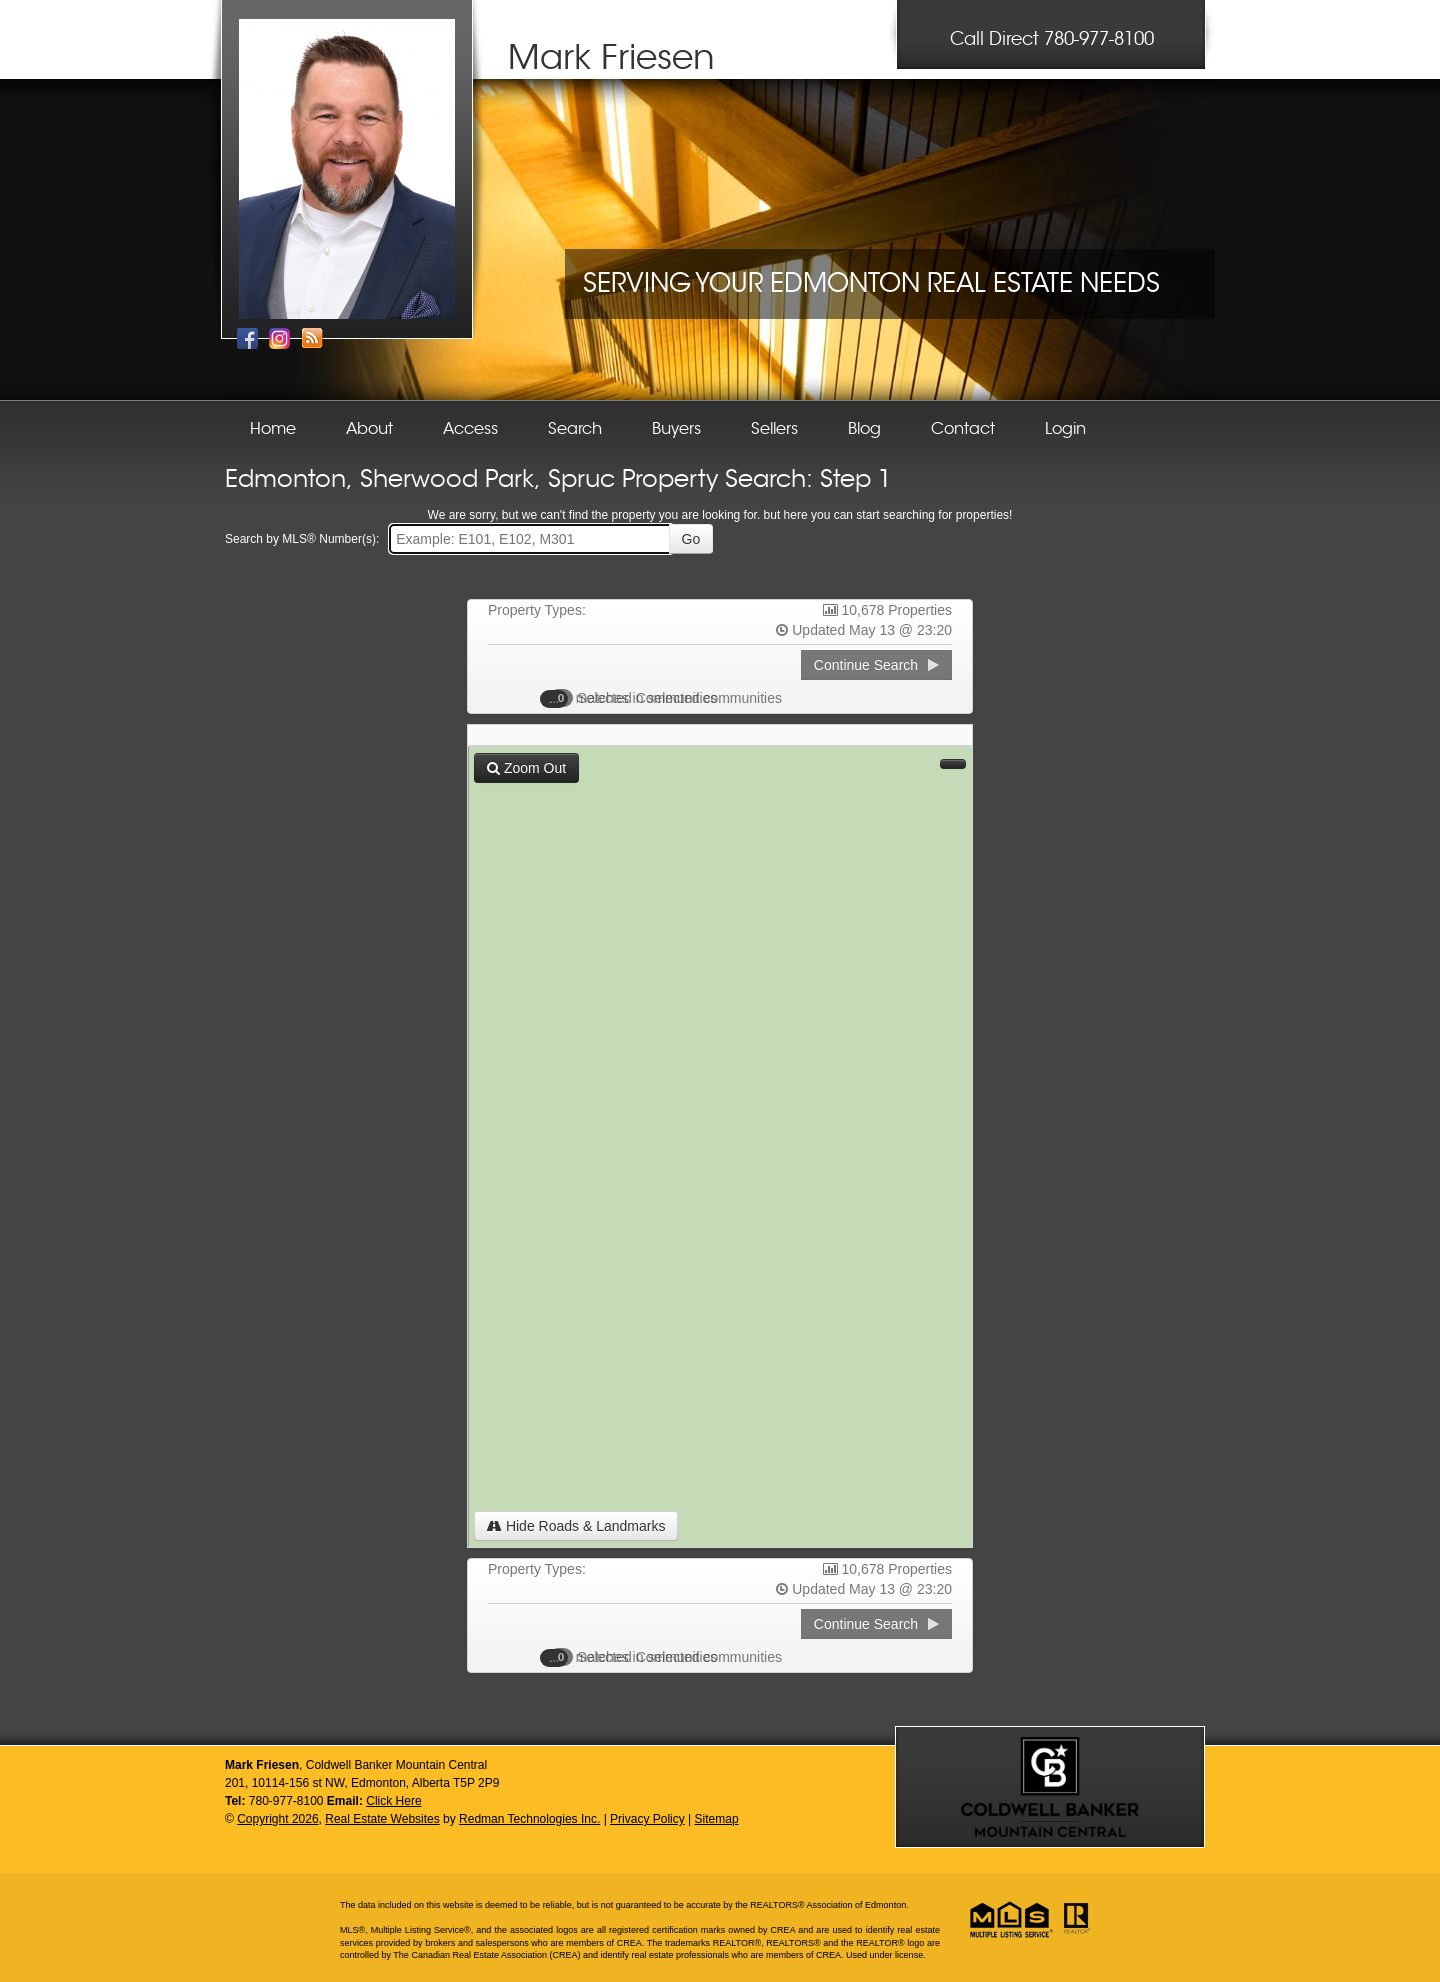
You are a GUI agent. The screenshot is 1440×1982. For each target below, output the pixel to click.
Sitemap (717, 1819)
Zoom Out (526, 768)
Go (691, 539)
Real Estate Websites (382, 1819)
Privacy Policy (647, 1819)
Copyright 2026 (277, 1819)
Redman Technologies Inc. (529, 1819)
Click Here (393, 1801)
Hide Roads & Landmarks (576, 1526)
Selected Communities (639, 698)
